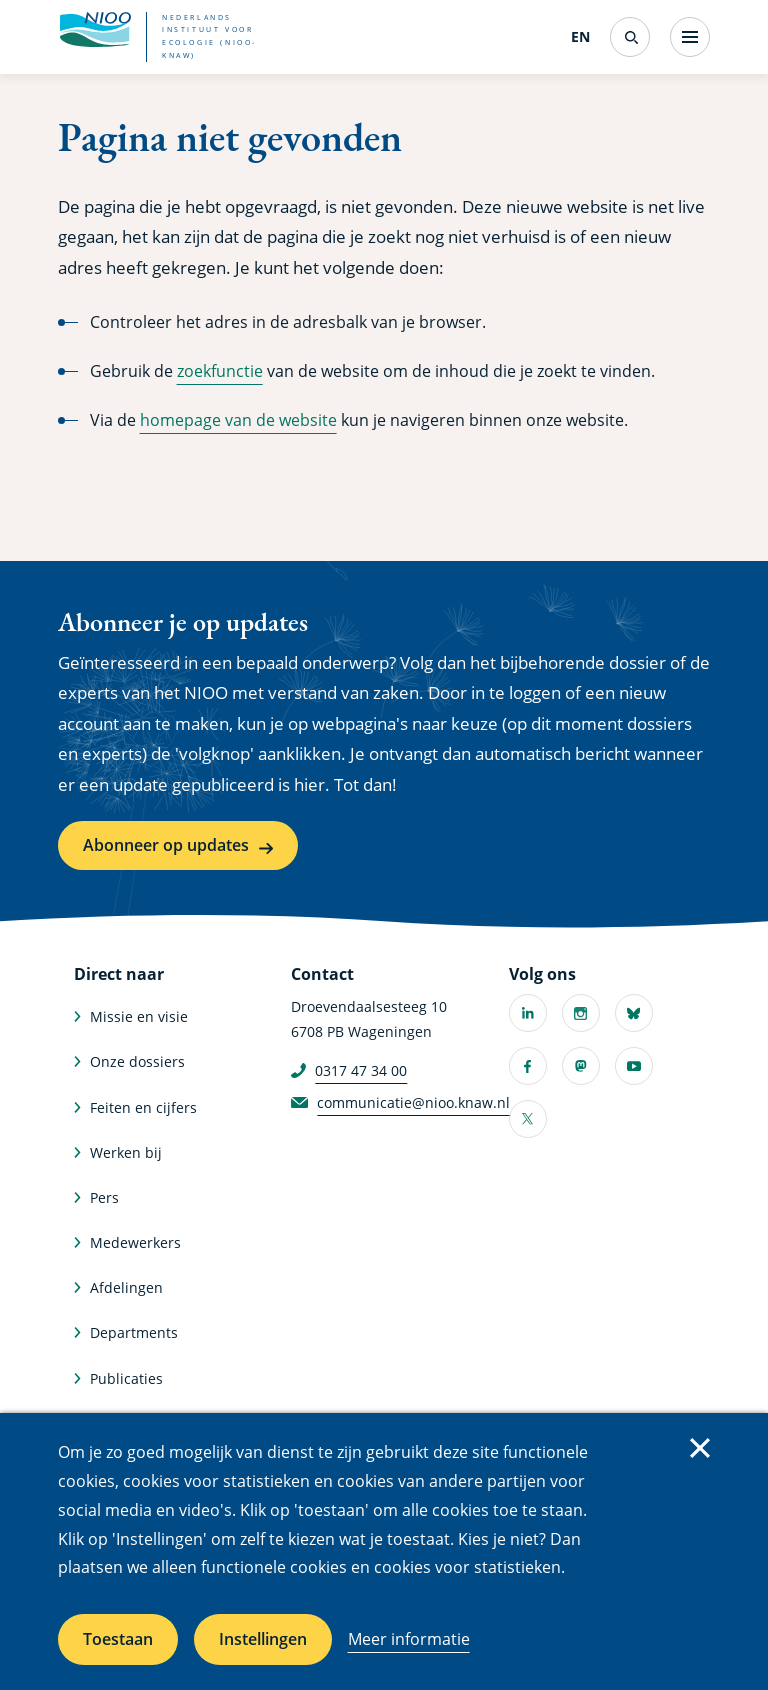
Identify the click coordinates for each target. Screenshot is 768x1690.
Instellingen (263, 1639)
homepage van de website (238, 420)
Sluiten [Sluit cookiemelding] (700, 1448)
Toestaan (118, 1639)
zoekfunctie (220, 371)
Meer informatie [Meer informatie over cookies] (409, 1639)
